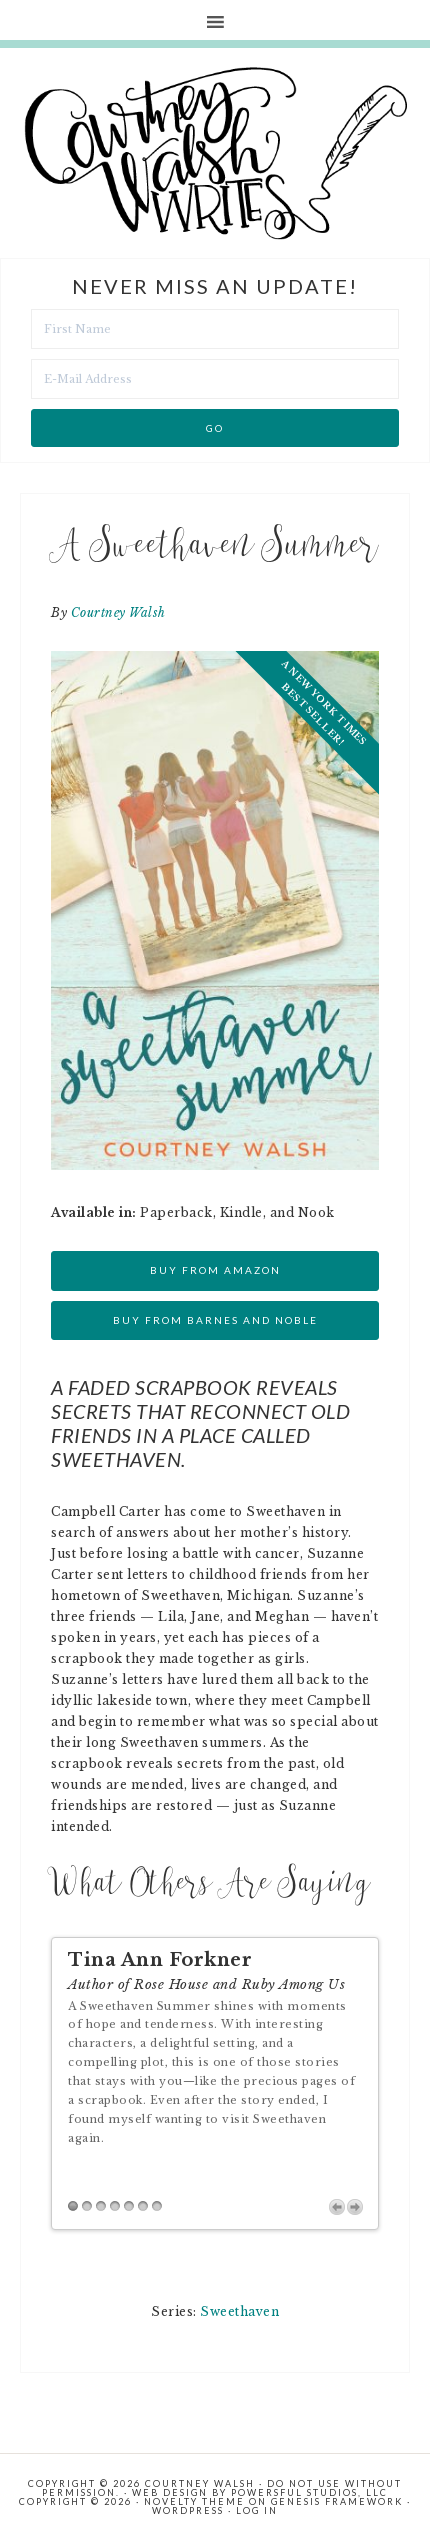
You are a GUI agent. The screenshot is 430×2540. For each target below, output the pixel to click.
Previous (337, 2207)
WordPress (188, 2510)
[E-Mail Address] (215, 379)
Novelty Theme (194, 2501)
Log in (257, 2510)
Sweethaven (239, 2311)
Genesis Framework (337, 2501)
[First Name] (215, 329)
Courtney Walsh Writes (215, 153)
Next (355, 2207)
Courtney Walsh (118, 612)
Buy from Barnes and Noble (215, 1320)
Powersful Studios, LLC (309, 2492)
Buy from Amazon (215, 1270)
